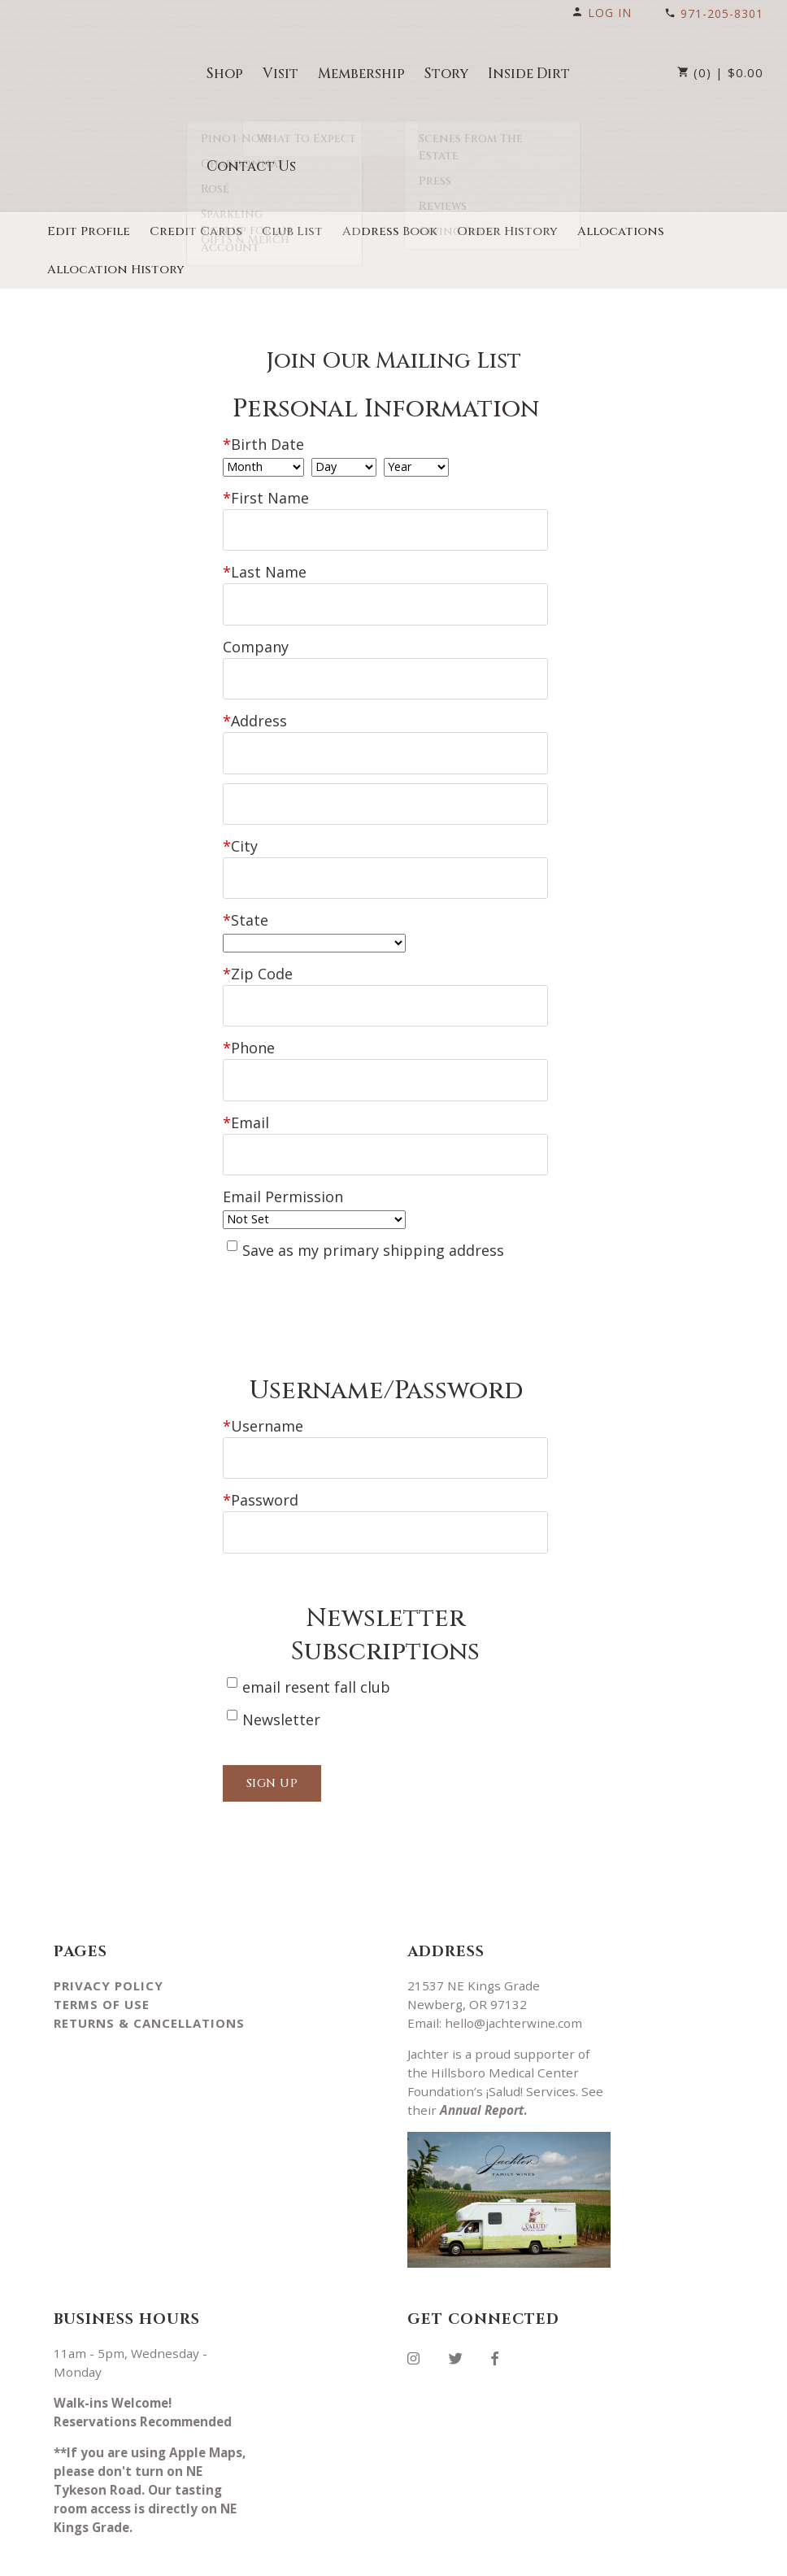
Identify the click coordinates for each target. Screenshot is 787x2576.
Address (255, 710)
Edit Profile (88, 231)
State (245, 898)
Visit (280, 73)
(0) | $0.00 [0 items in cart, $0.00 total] (720, 72)
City (240, 827)
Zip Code (258, 951)
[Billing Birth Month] (263, 467)
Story (446, 73)
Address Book (389, 231)
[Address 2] (385, 788)
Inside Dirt (529, 73)
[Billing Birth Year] (416, 467)
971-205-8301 (713, 13)
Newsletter (281, 1679)
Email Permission (283, 1164)
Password (260, 1463)
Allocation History (116, 269)
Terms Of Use (102, 1964)
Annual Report (482, 2070)
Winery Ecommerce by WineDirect (317, 2558)
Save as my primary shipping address (373, 1217)
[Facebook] (501, 2316)
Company (256, 639)
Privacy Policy (108, 1945)
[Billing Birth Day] (343, 467)
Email (246, 1093)
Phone (249, 1022)
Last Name (265, 568)
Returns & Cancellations (149, 1983)
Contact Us (251, 166)
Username (263, 1392)
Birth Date (263, 444)
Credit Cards (196, 231)
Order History (507, 231)
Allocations (620, 231)
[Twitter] (462, 2316)
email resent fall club (316, 1646)
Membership (361, 73)
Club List (292, 231)
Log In (602, 12)
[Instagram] (419, 2316)
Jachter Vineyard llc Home (111, 71)
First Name (266, 498)
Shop (225, 73)
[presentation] (346, 1287)
